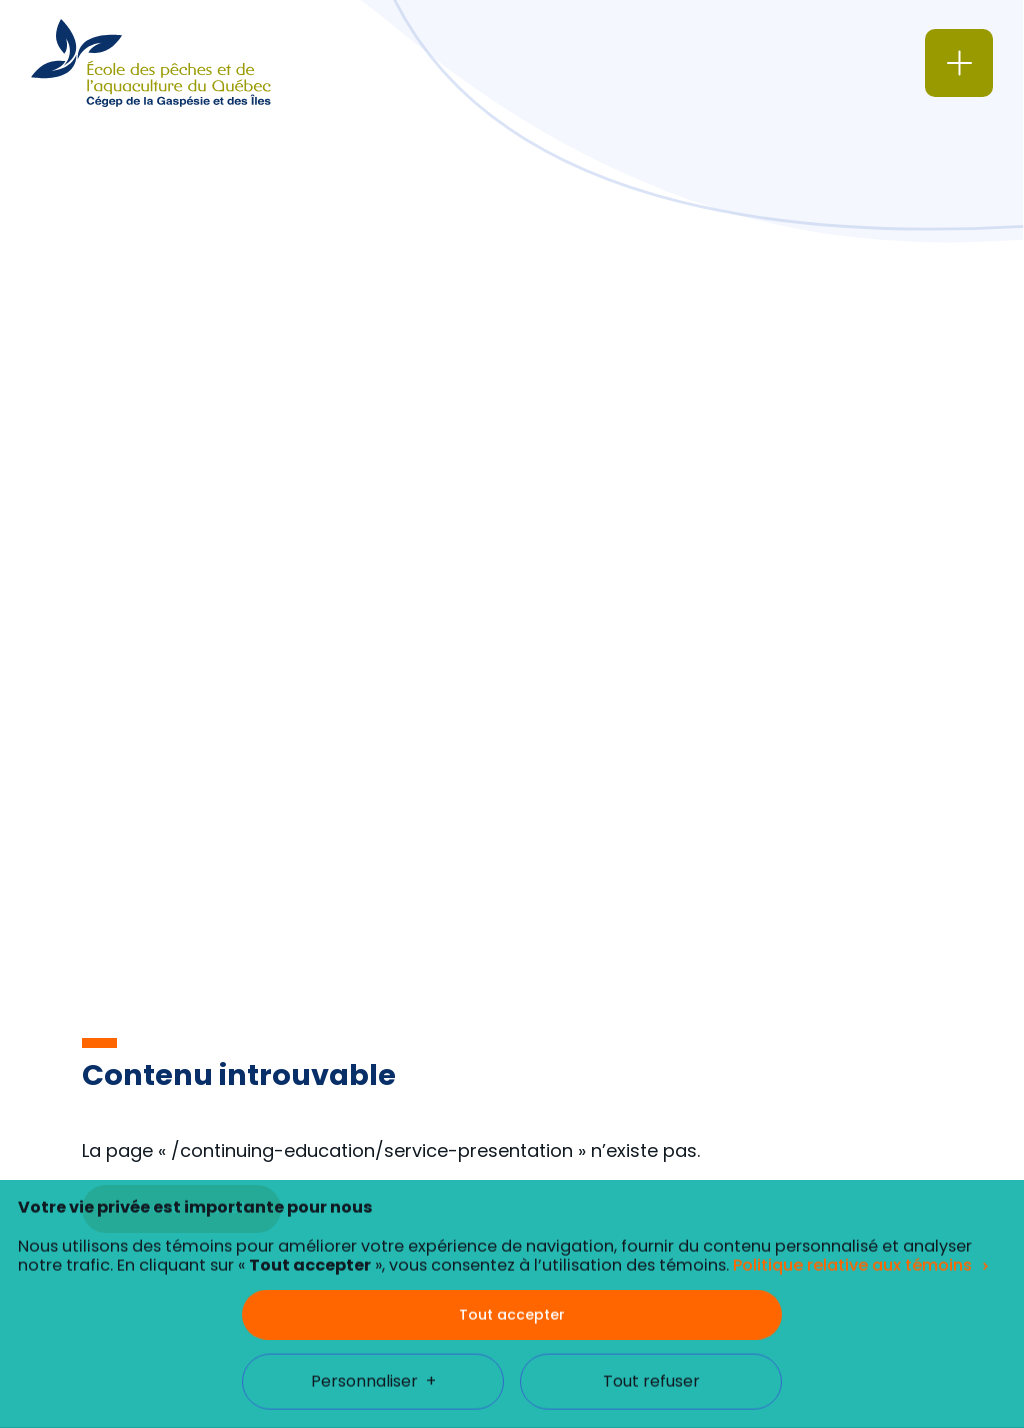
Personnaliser (373, 1328)
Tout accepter (512, 1261)
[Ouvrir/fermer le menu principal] (959, 63)
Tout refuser (651, 1328)
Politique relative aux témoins (852, 1212)
